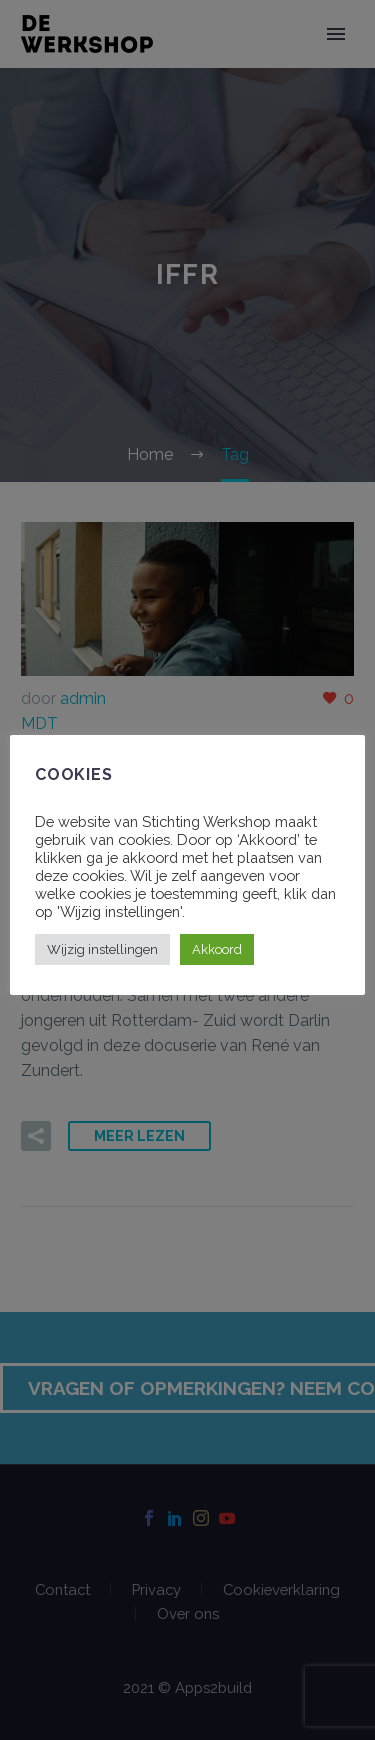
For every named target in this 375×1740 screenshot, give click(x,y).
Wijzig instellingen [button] (102, 949)
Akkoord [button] (217, 949)
